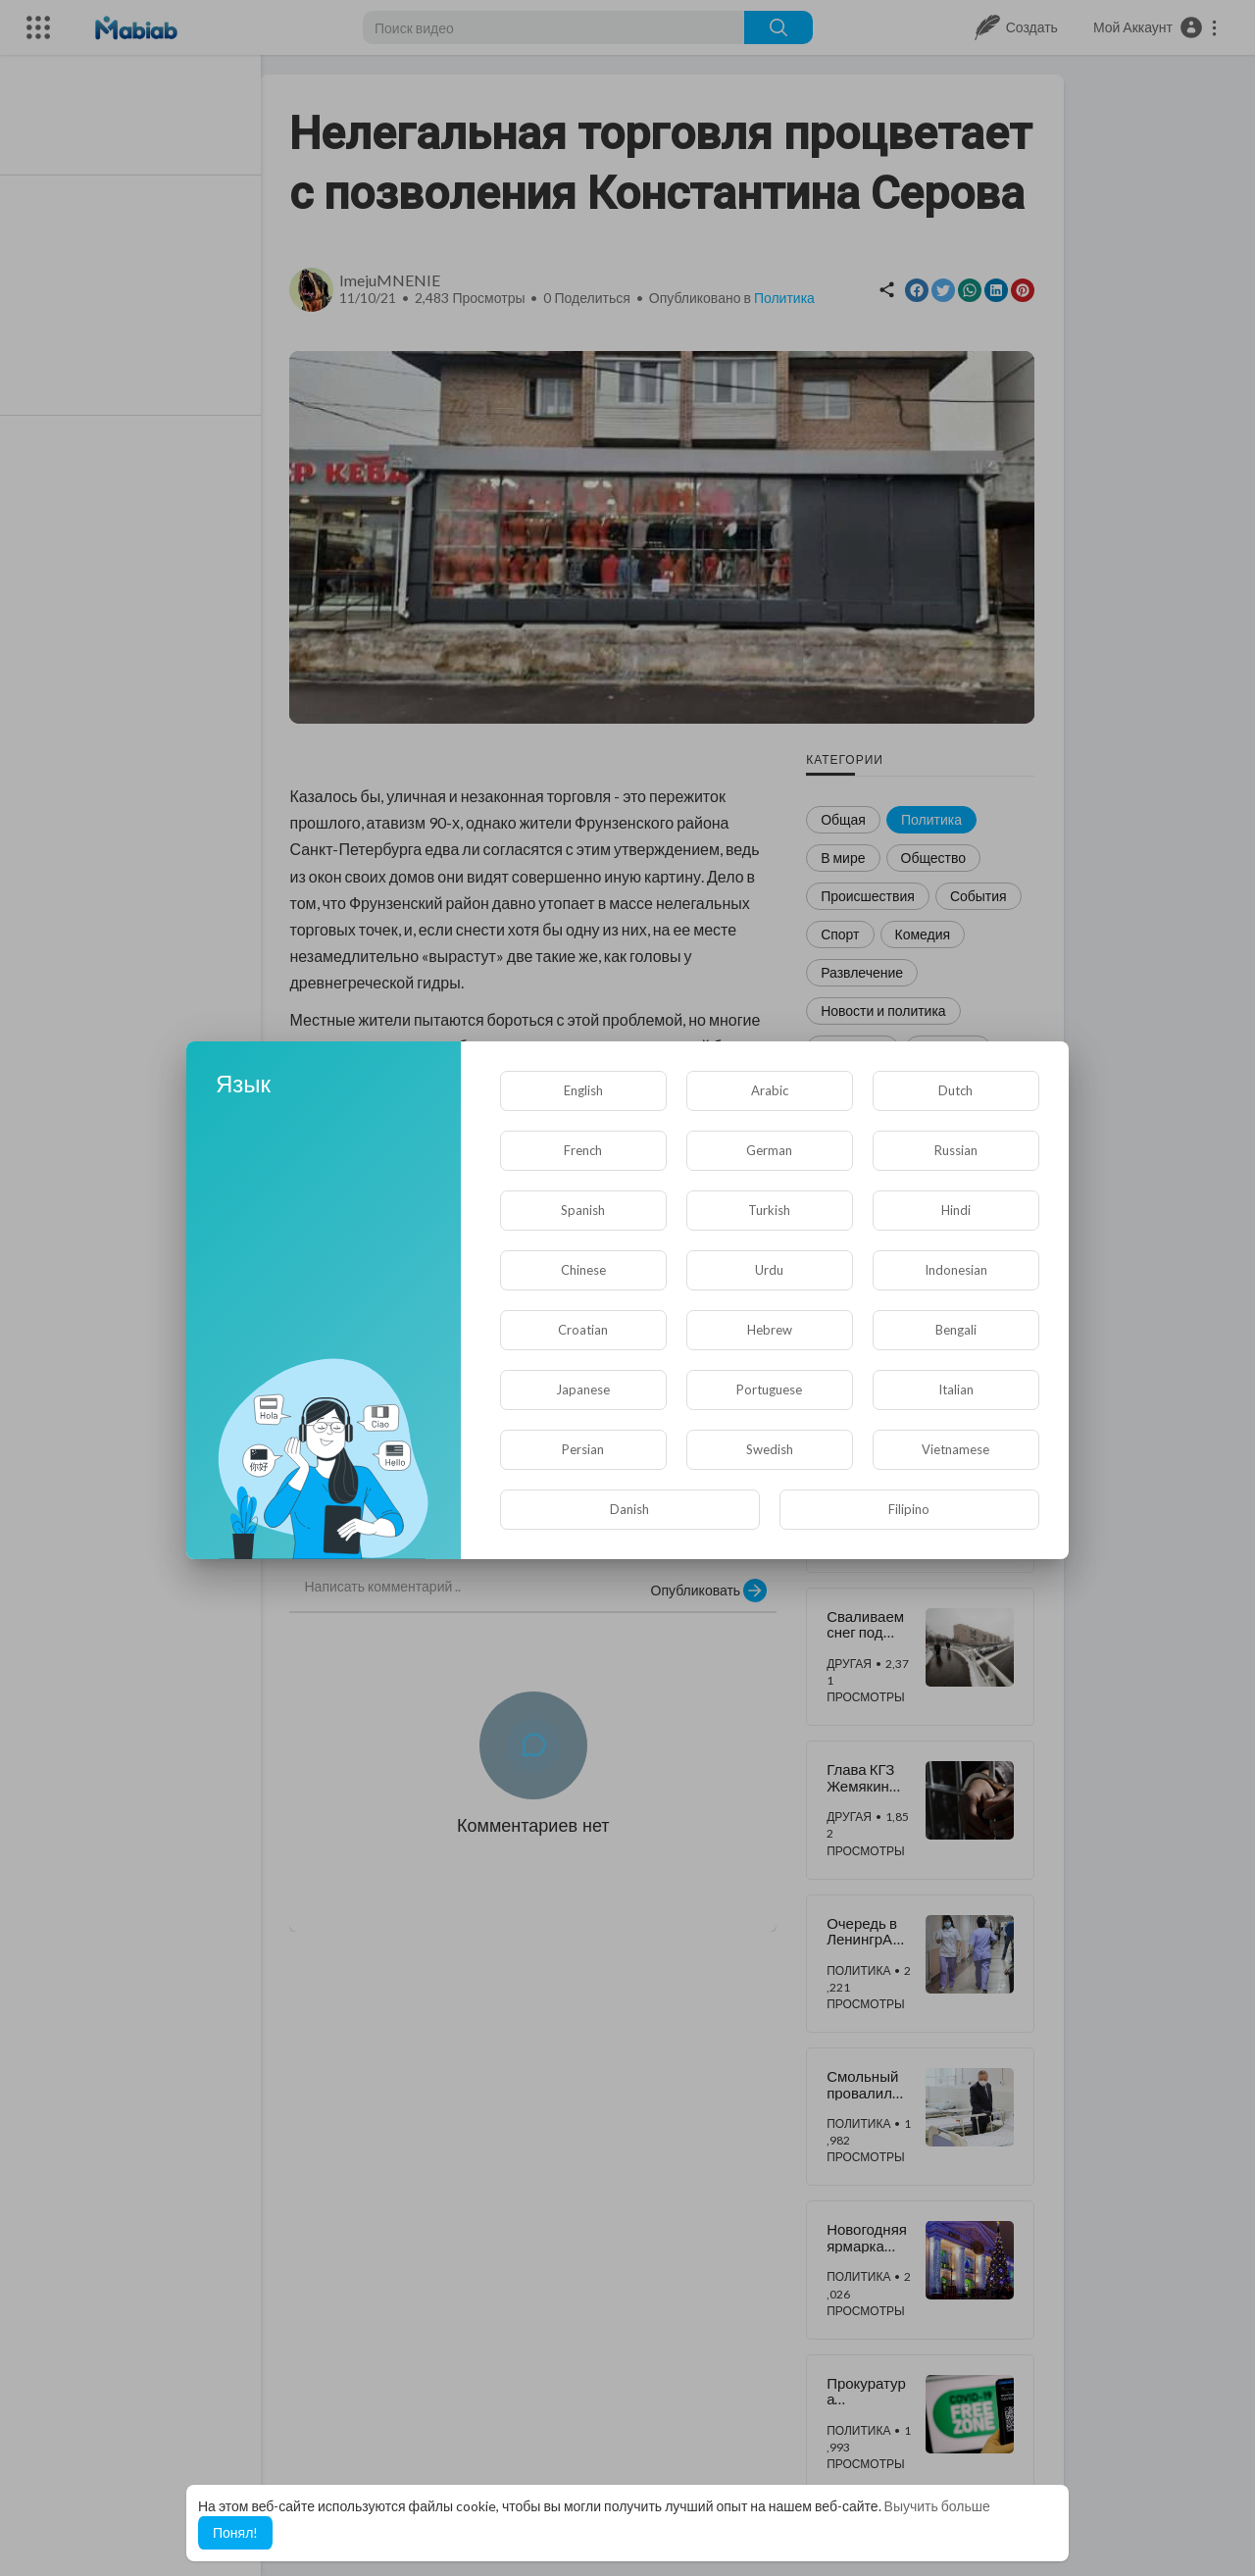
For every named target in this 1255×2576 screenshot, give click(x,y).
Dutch (955, 1090)
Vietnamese (955, 1449)
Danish (629, 1509)
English (583, 1090)
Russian (956, 1150)
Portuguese (769, 1389)
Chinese (583, 1270)
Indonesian (956, 1270)
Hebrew (769, 1330)
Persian (583, 1449)
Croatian (583, 1330)
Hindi (956, 1210)
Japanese (583, 1389)
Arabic (769, 1090)
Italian (956, 1389)
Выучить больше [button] (937, 2506)
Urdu (769, 1270)
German (769, 1150)
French (583, 1150)
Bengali (956, 1330)
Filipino (908, 1509)
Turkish (769, 1210)
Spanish (583, 1210)
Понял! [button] (235, 2532)
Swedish (769, 1449)
